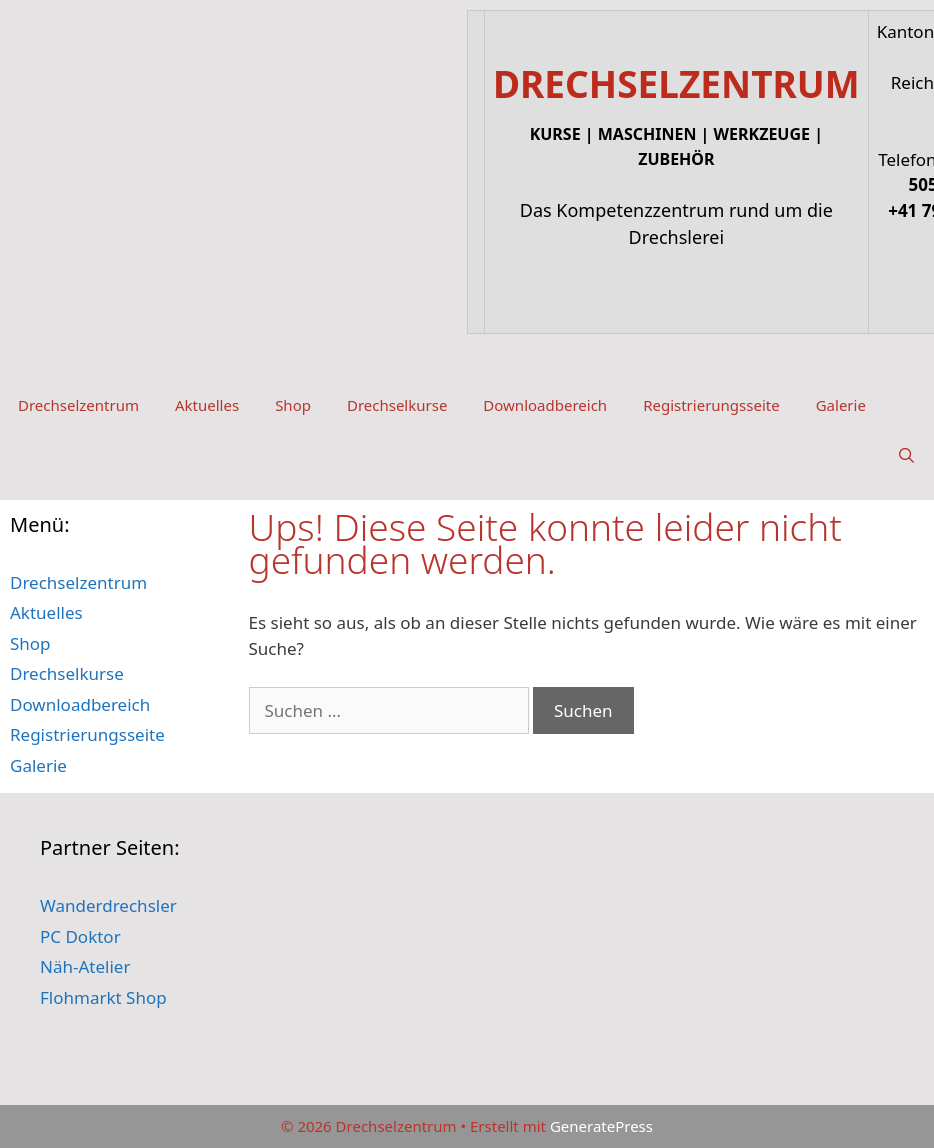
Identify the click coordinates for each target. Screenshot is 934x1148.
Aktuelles (207, 405)
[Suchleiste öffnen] (906, 455)
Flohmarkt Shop (103, 997)
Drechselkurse (397, 405)
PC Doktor (80, 936)
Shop (293, 405)
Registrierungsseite (711, 405)
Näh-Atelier (85, 966)
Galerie (841, 405)
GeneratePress (601, 1126)
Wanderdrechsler (108, 905)
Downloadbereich (545, 405)
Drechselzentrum (78, 405)
